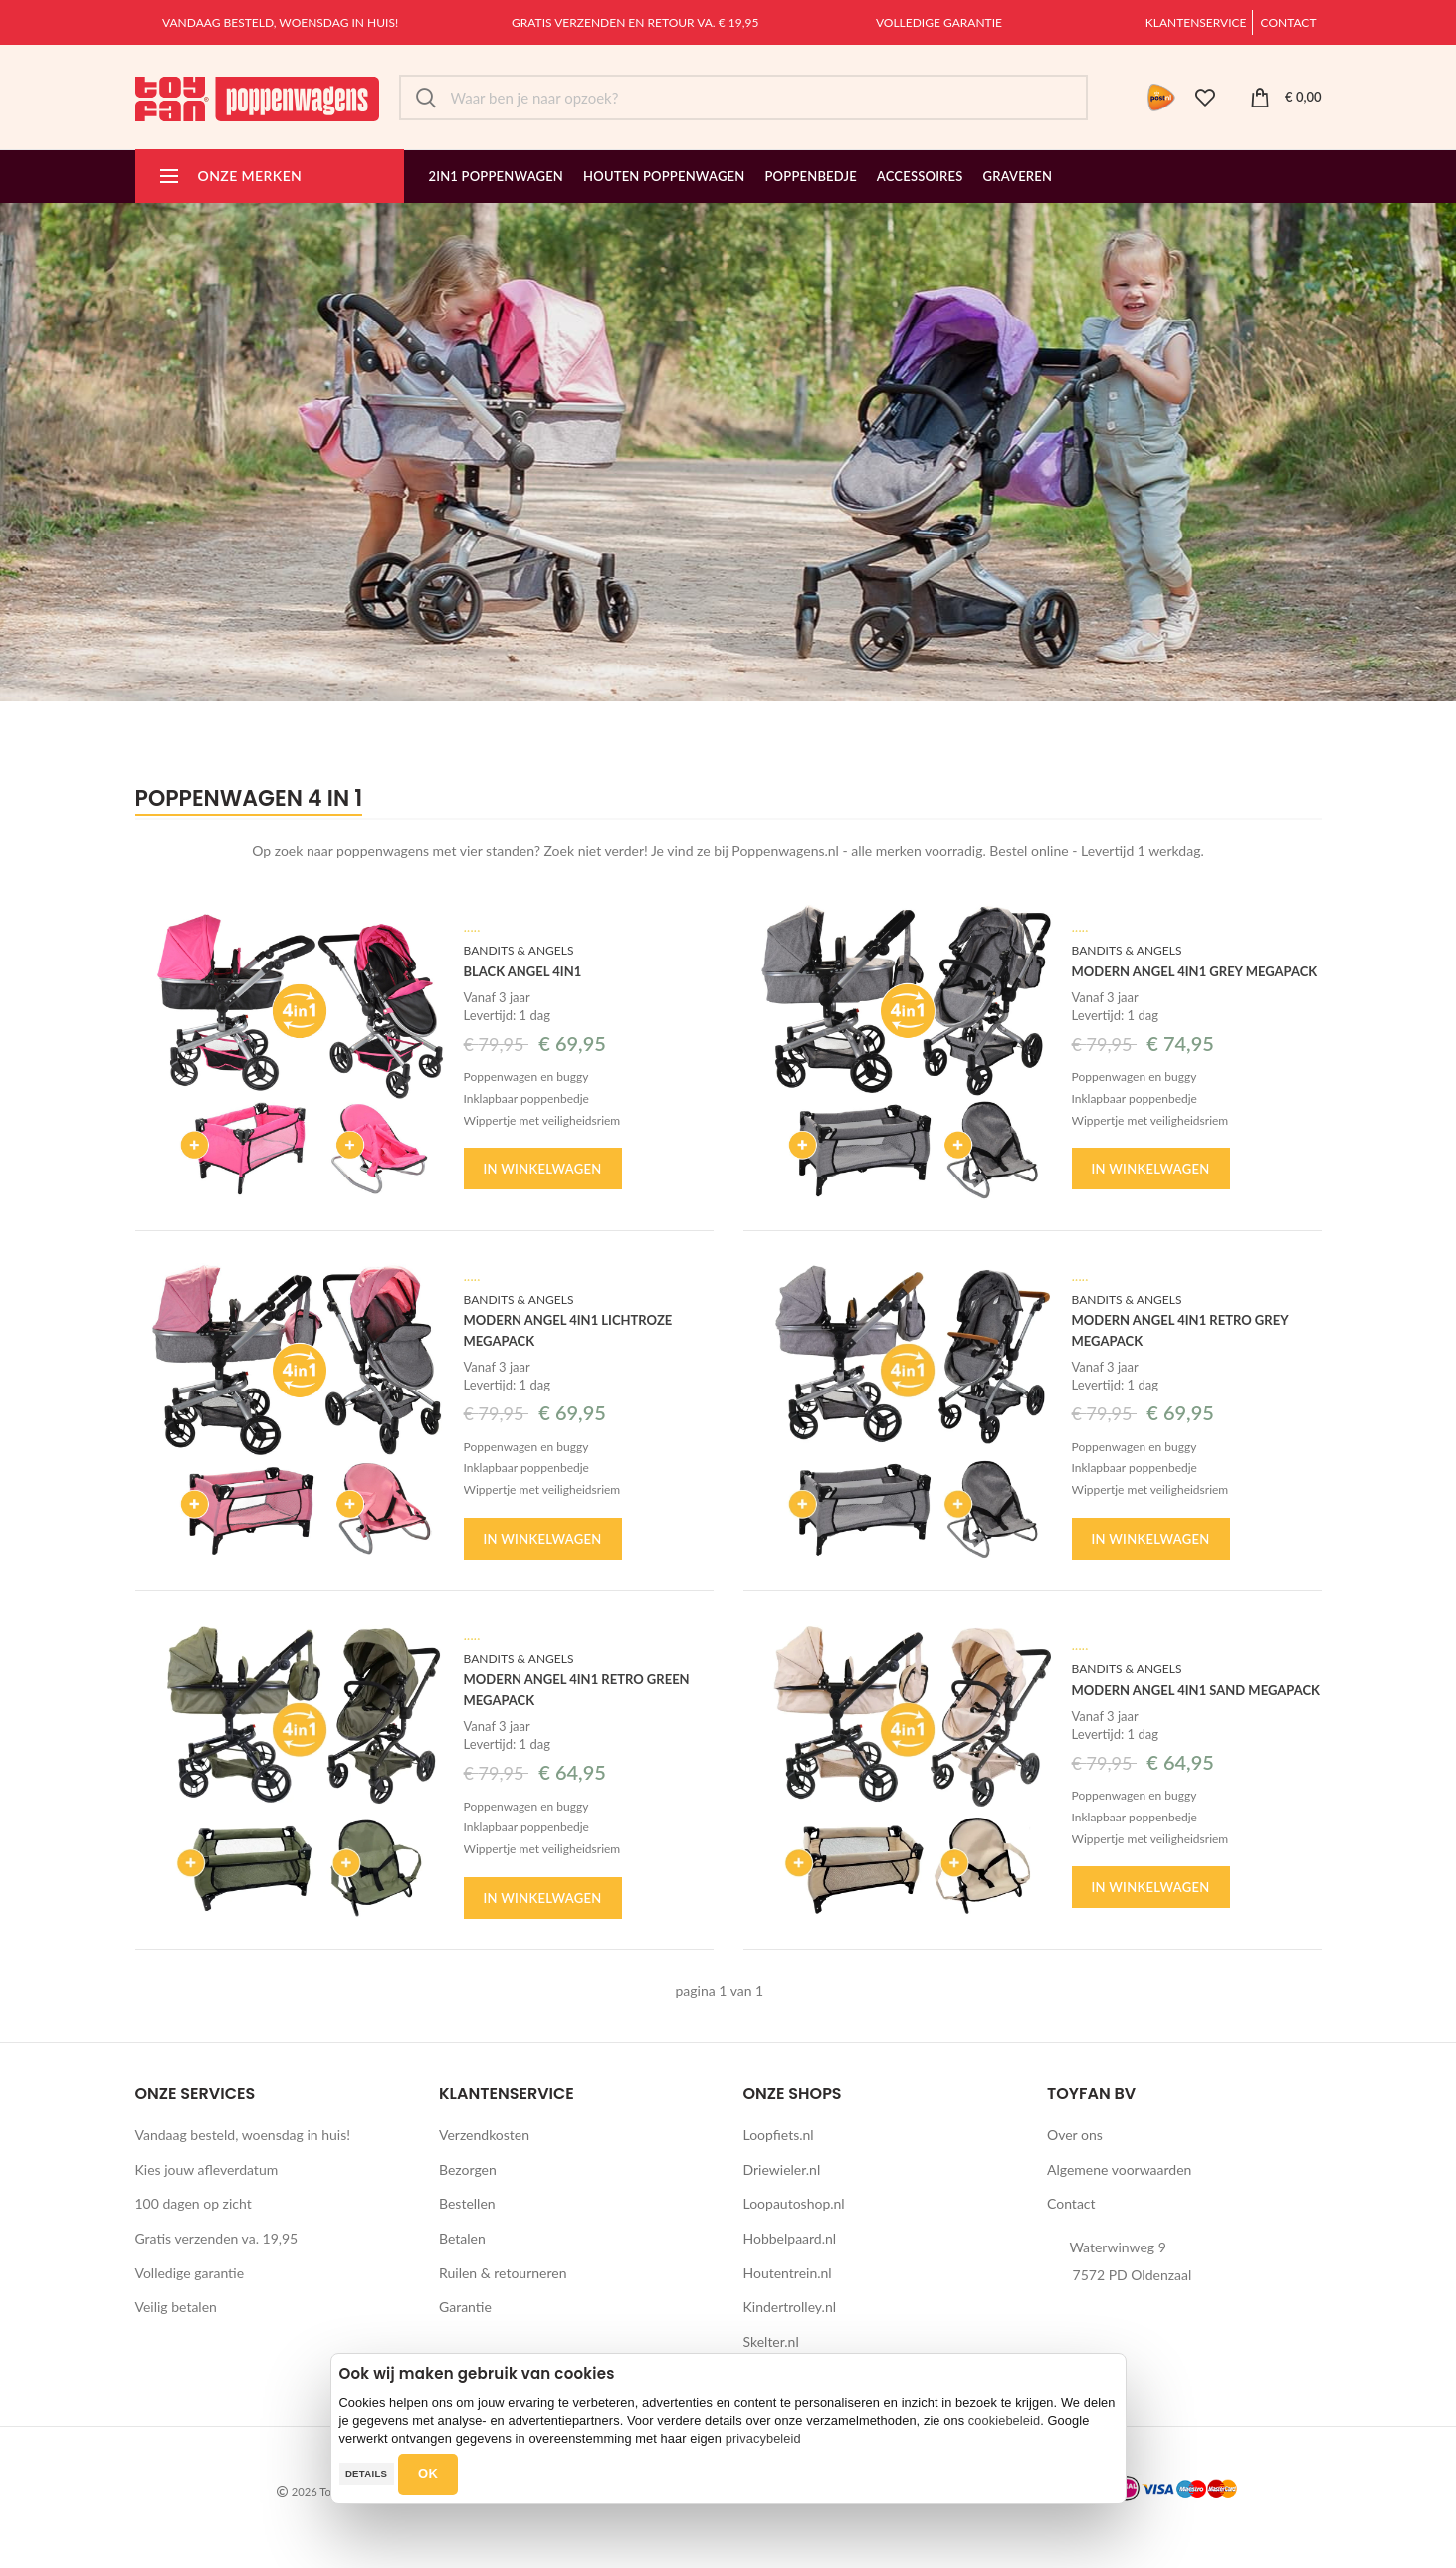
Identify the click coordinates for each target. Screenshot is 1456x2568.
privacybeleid (763, 2438)
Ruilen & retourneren (503, 2272)
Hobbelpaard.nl (790, 2238)
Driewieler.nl (782, 2169)
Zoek (426, 97)
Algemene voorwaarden (1119, 2169)
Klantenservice (1196, 22)
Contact (1289, 22)
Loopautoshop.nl (794, 2203)
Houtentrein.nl (787, 2272)
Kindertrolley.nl (790, 2306)
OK (428, 2473)
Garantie (465, 2306)
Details (366, 2473)
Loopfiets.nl (778, 2134)
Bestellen (467, 2203)
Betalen (462, 2238)
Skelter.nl (771, 2341)
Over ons (1075, 2134)
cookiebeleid (1004, 2420)
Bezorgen (468, 2169)
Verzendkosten (484, 2134)
